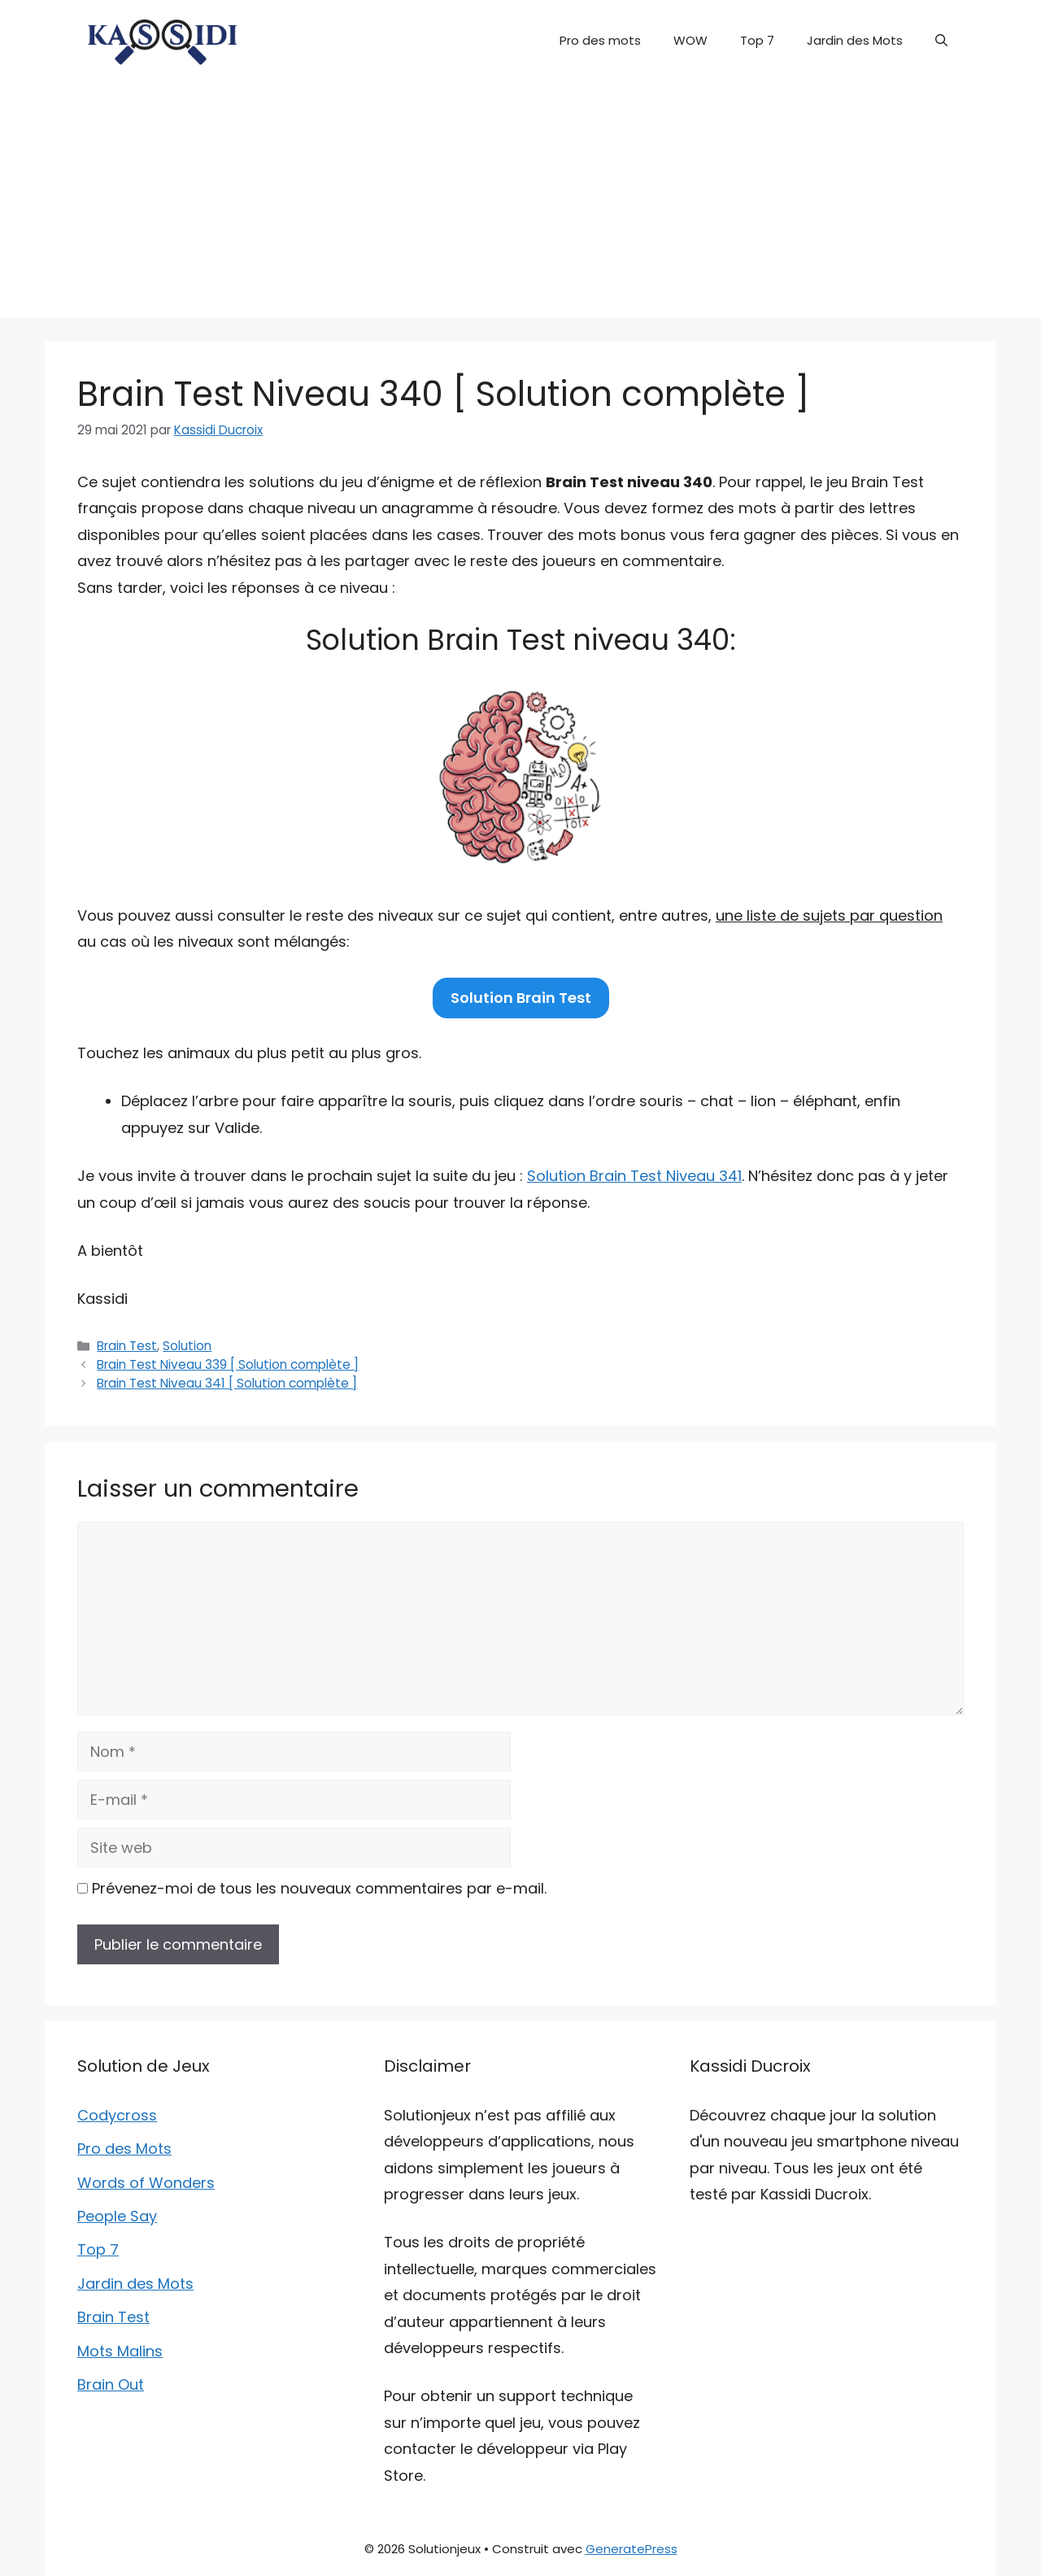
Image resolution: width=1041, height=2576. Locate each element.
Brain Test (127, 1345)
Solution (187, 1345)
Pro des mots (600, 40)
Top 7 (757, 40)
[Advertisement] (520, 203)
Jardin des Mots (855, 40)
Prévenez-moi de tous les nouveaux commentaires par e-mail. (319, 1888)
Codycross (117, 2115)
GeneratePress (631, 2548)
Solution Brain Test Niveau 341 (634, 1176)
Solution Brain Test (521, 997)
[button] (941, 40)
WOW (690, 40)
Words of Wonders (146, 2183)
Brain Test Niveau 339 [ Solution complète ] (228, 1364)
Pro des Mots (124, 2148)
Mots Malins (120, 2351)
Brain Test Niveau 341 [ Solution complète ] (227, 1383)
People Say (117, 2216)
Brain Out (110, 2384)
